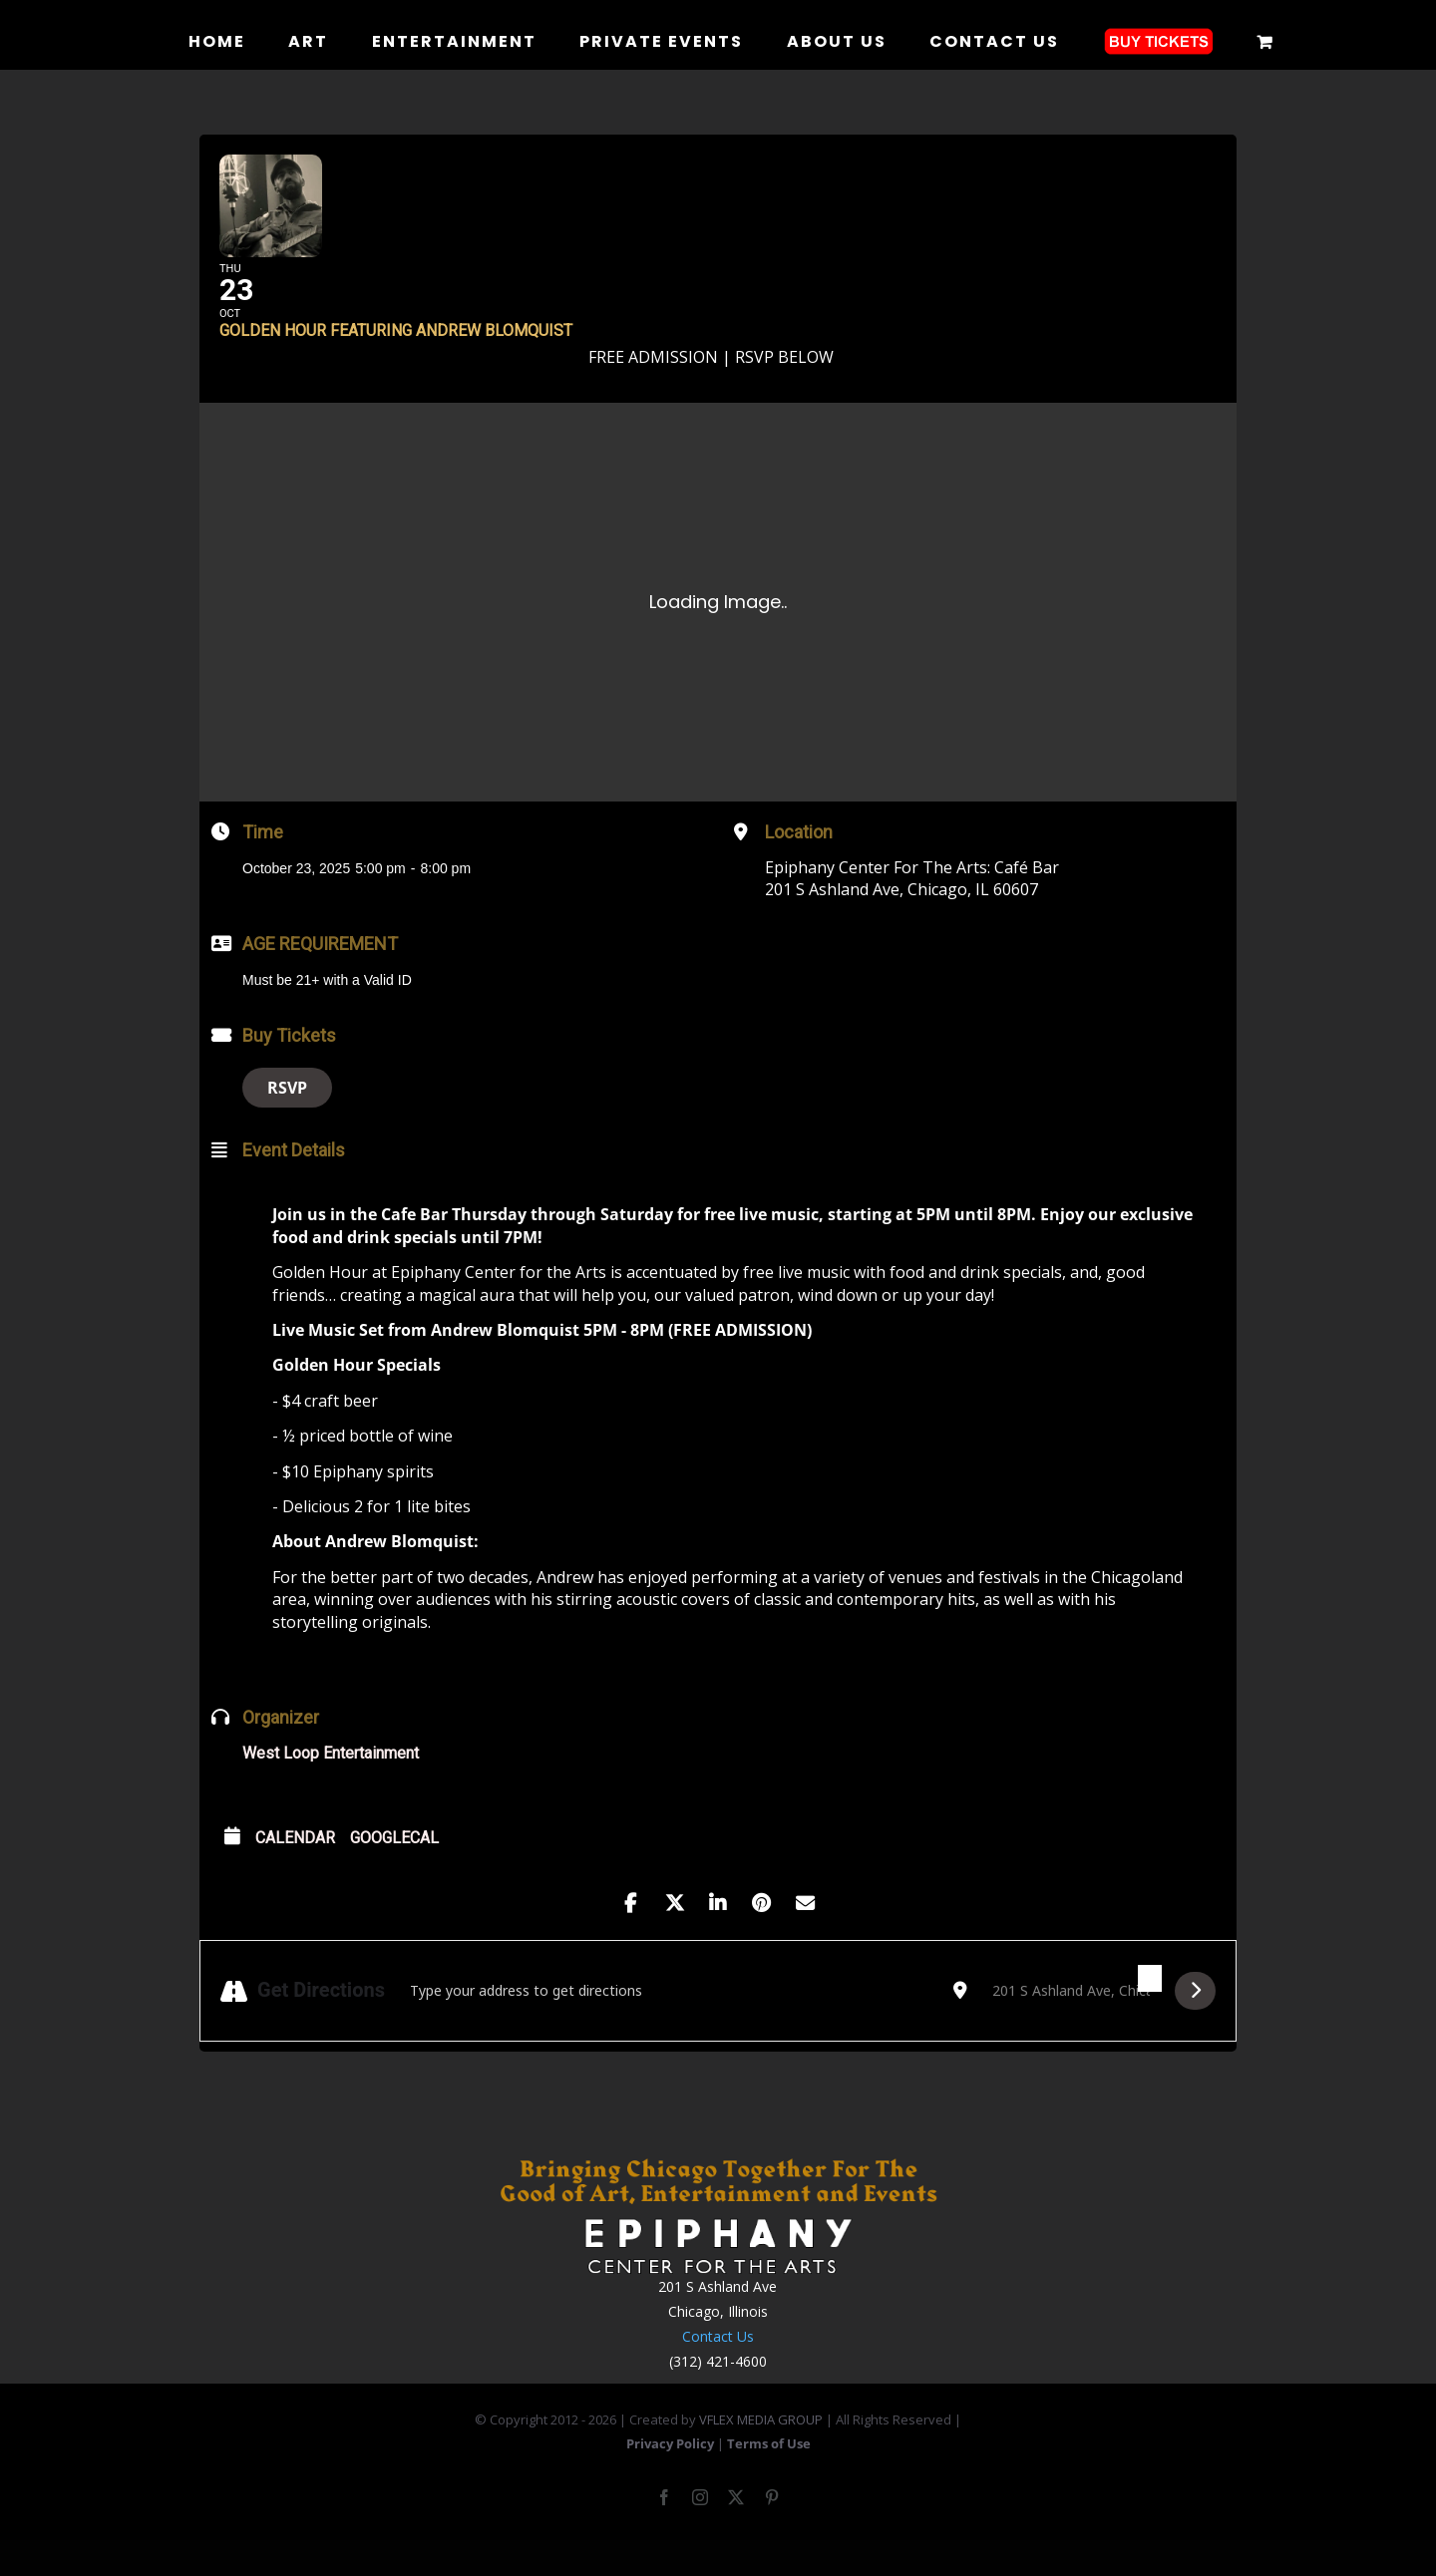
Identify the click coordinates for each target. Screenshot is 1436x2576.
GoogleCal (394, 1868)
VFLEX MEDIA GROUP (761, 2450)
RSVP (287, 1118)
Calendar (295, 1868)
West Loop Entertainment (330, 1783)
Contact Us (718, 2367)
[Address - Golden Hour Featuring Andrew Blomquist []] (669, 2021)
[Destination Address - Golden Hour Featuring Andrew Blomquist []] (1071, 2021)
